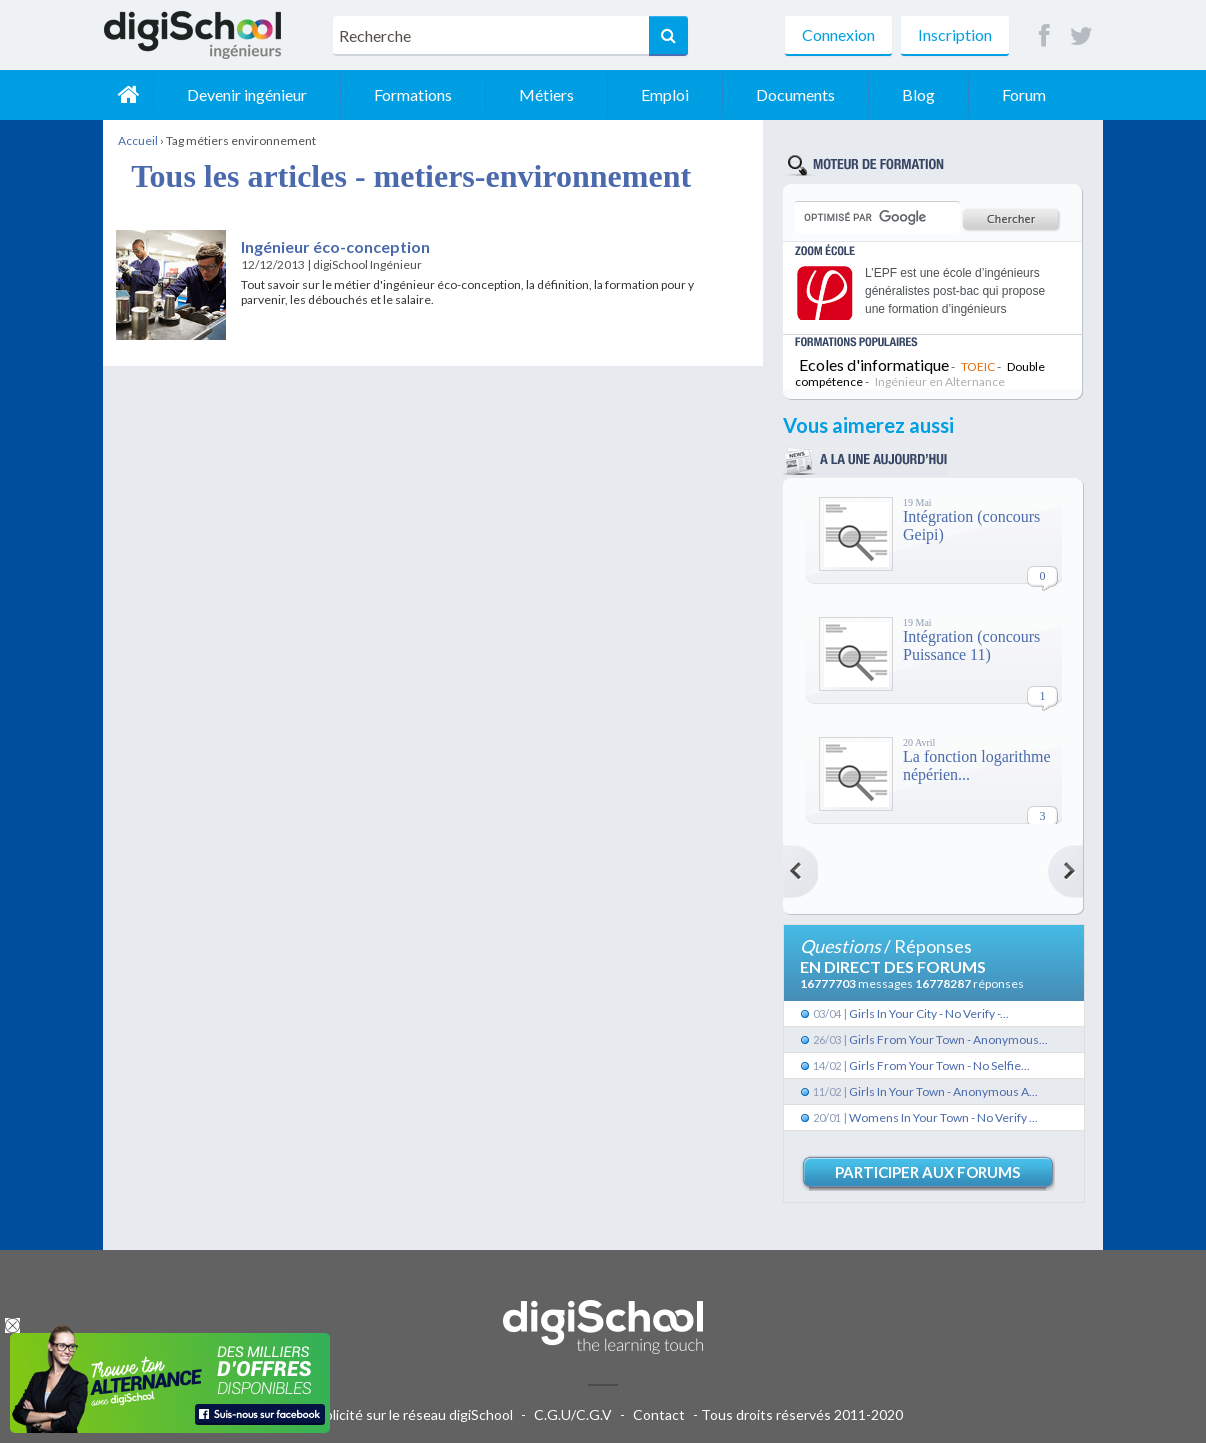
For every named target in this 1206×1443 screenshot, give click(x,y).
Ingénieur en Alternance (940, 381)
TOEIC (978, 366)
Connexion (838, 34)
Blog (918, 94)
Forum (1024, 94)
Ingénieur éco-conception (335, 246)
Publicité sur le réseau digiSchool (410, 1414)
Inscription (955, 34)
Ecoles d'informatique (874, 364)
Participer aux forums (927, 1172)
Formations (413, 94)
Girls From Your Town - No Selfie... (939, 1065)
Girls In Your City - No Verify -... (929, 1013)
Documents (795, 94)
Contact (659, 1414)
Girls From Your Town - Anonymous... (948, 1039)
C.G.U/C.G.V (573, 1414)
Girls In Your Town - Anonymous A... (943, 1091)
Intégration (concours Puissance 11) (971, 645)
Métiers (546, 94)
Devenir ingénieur (247, 94)
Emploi (665, 94)
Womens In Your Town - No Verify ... (943, 1117)
